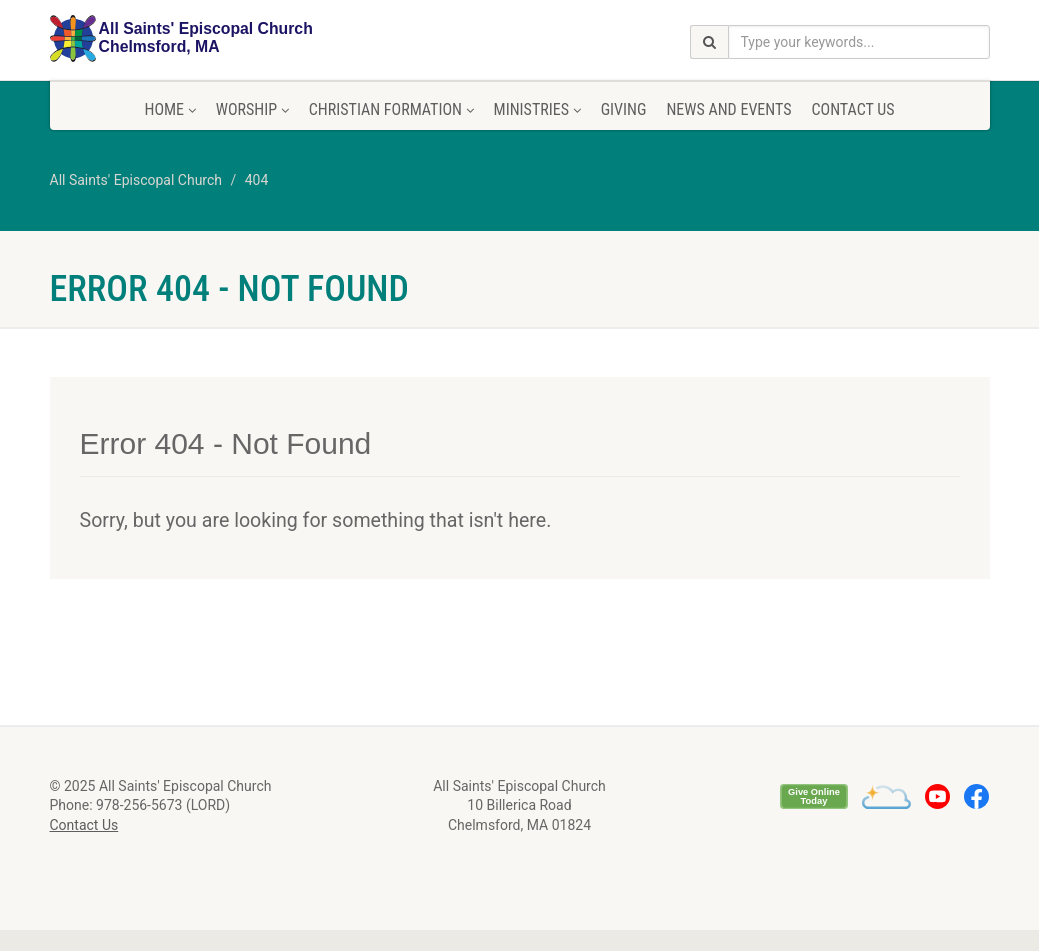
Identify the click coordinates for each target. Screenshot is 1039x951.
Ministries (537, 109)
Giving (624, 109)
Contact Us (852, 109)
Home (169, 109)
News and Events (728, 109)
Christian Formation (391, 109)
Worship (252, 109)
